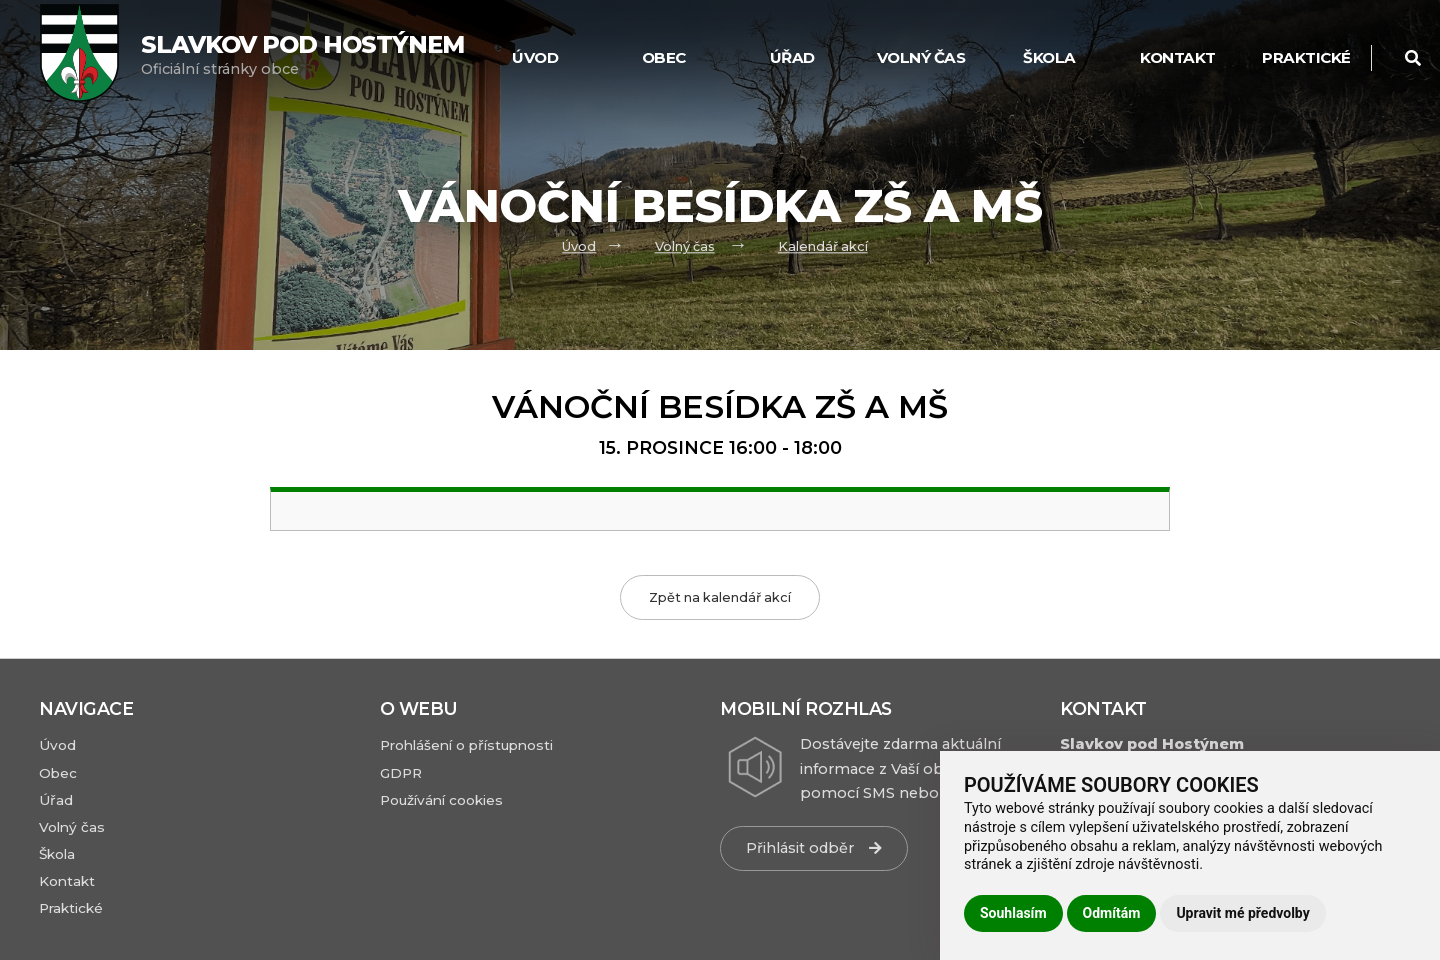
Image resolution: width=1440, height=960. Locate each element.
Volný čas (921, 57)
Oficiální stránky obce (302, 54)
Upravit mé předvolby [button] (1242, 913)
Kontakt (1178, 57)
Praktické (1306, 57)
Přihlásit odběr (814, 848)
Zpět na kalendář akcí (720, 597)
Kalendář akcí (823, 246)
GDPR (401, 773)
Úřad (792, 57)
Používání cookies (441, 800)
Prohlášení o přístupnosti (466, 745)
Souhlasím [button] (1013, 913)
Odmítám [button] (1112, 913)
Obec (664, 57)
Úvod (579, 246)
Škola (1049, 57)
